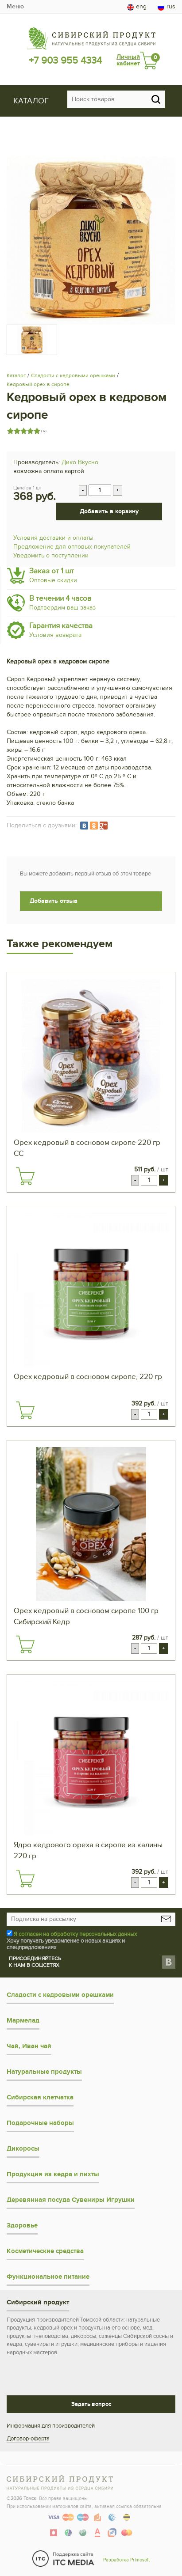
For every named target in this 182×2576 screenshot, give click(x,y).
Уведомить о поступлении (51, 555)
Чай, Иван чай (29, 2046)
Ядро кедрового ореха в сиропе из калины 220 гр (88, 1850)
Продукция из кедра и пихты (53, 2174)
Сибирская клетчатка (40, 2097)
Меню (15, 6)
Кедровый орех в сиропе (38, 384)
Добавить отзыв (53, 901)
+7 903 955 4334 (65, 60)
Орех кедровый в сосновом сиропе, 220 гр (88, 1376)
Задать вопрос (91, 2404)
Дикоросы (23, 2148)
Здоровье (22, 2225)
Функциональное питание (48, 2277)
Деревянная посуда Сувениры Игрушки (71, 2200)
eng (137, 7)
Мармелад (23, 2020)
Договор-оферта (28, 2438)
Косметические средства (45, 2251)
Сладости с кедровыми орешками (73, 375)
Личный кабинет (128, 60)
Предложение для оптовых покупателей (72, 546)
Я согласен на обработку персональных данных (75, 1934)
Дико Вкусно (80, 462)
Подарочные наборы (40, 2123)
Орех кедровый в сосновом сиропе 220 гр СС (87, 1148)
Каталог (16, 375)
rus (166, 7)
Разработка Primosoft (126, 2560)
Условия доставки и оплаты (53, 538)
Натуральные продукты (44, 2072)
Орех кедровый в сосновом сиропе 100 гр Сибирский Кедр (86, 1616)
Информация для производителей (51, 2425)
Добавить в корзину (109, 511)
